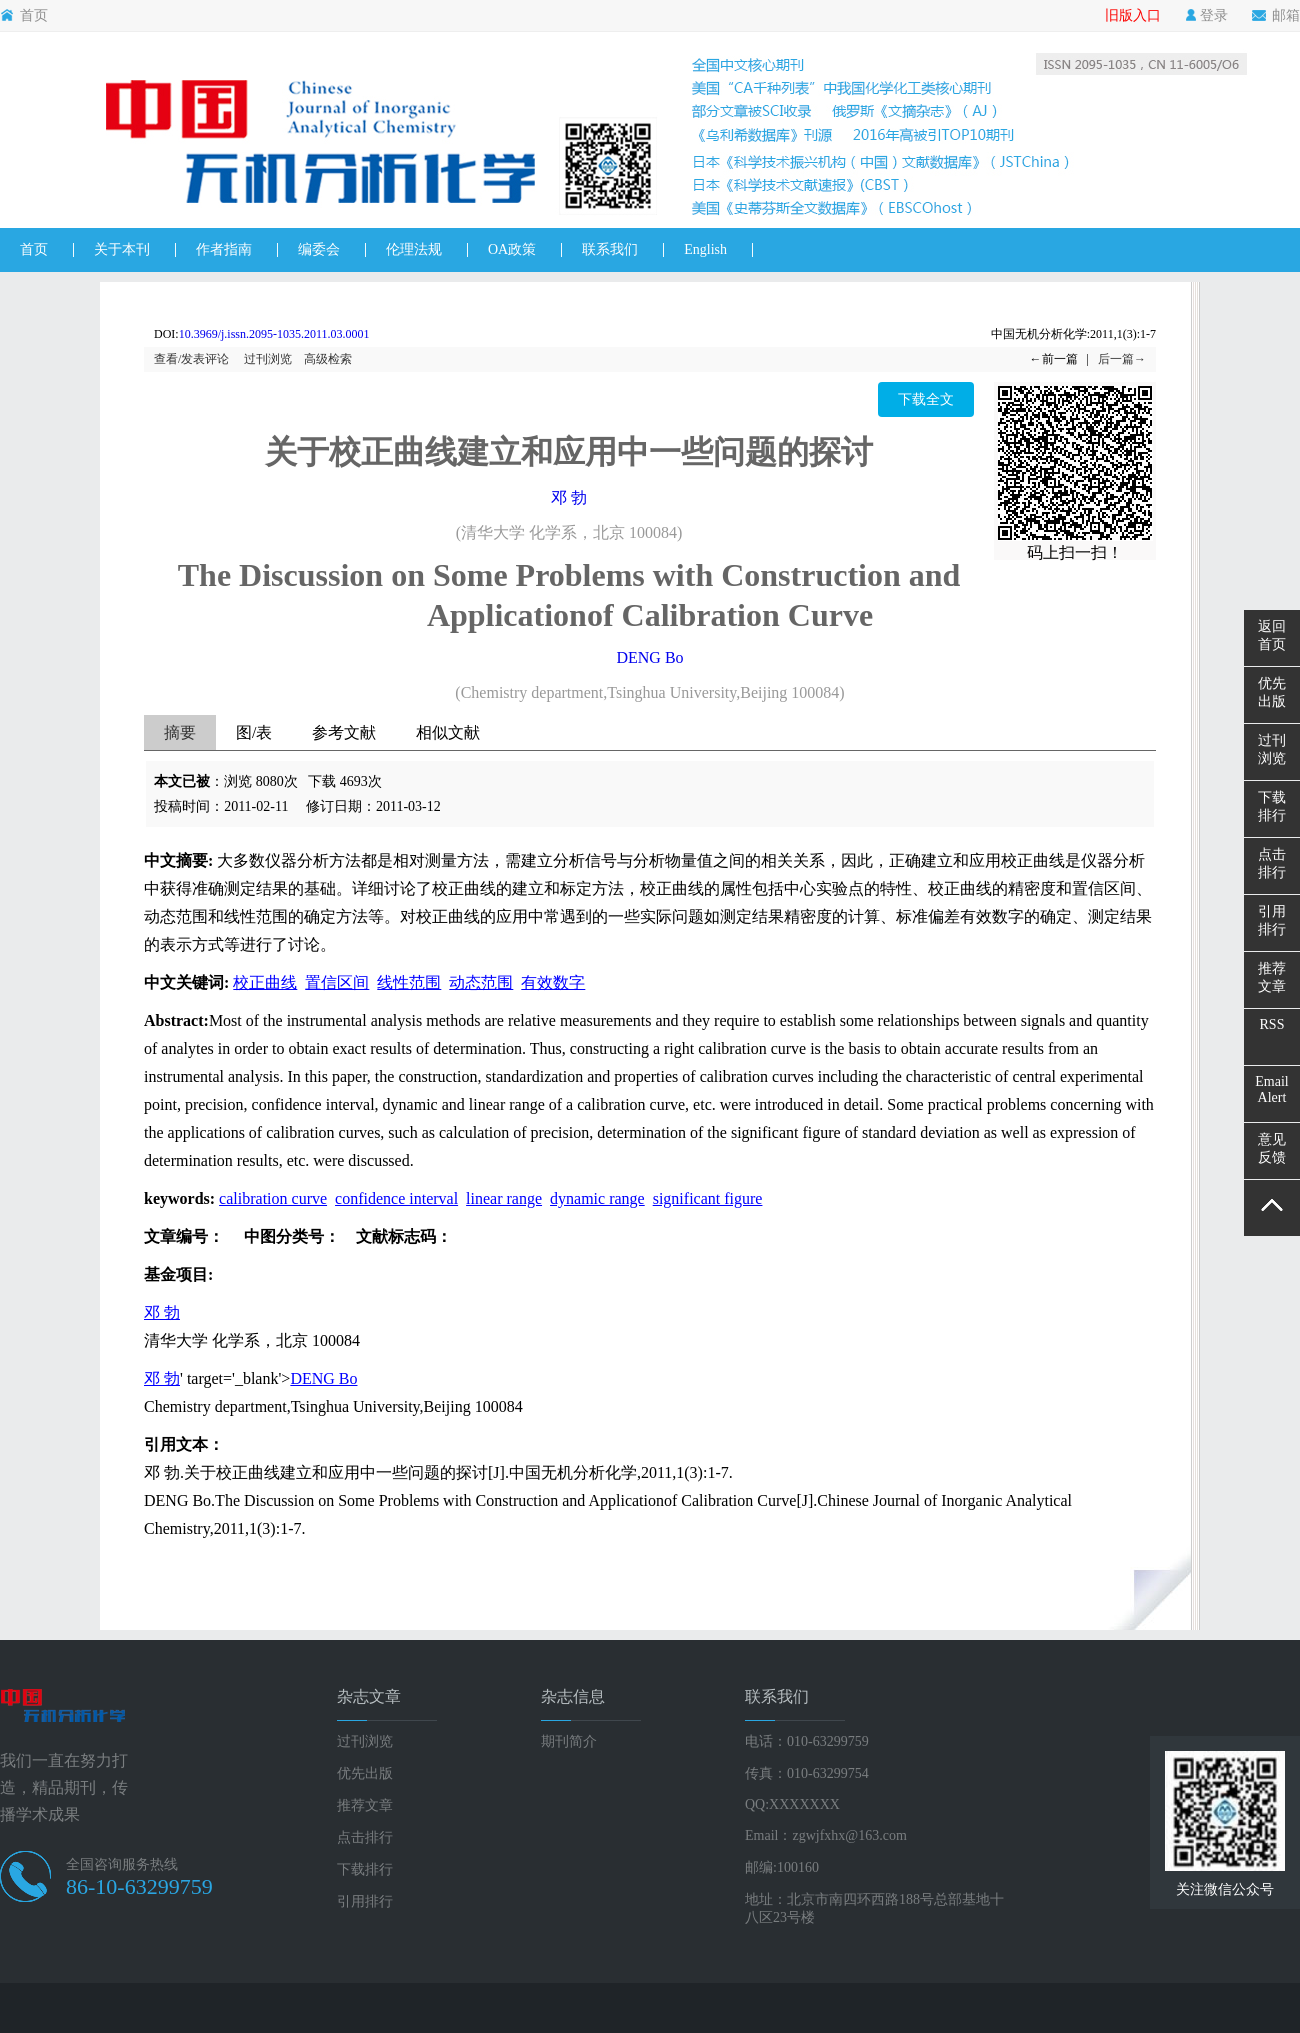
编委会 (319, 249)
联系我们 (610, 249)
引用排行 (365, 1901)
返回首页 (1272, 635)
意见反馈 (1272, 1148)
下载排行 (365, 1869)
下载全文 (926, 399)
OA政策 (512, 249)
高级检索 (328, 359)
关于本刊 (122, 249)
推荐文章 (365, 1805)
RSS (1272, 1024)
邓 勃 (569, 497)
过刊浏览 (268, 359)
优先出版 (365, 1773)
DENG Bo (649, 657)
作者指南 (224, 249)
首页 (24, 16)
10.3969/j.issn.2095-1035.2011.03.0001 (274, 334)
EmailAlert (1271, 1089)
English (705, 249)
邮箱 (1276, 16)
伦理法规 (414, 249)
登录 (1206, 16)
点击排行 (365, 1837)
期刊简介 (569, 1741)
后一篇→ (1122, 359)
